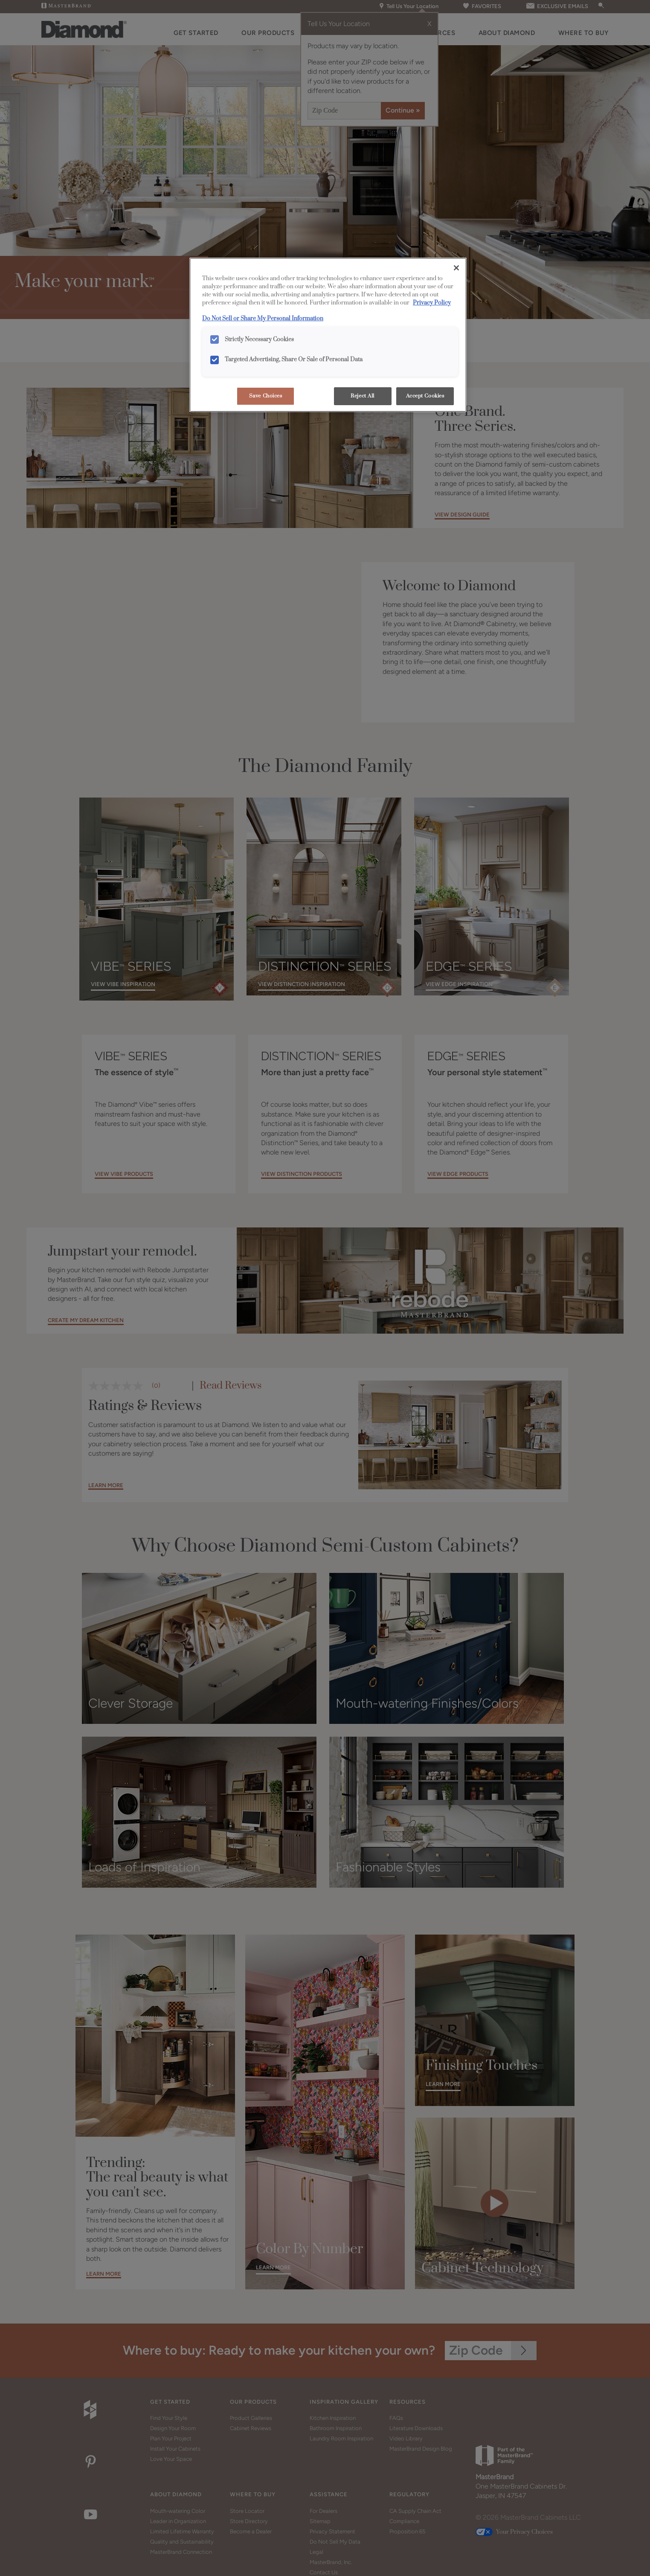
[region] (328, 335)
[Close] (456, 267)
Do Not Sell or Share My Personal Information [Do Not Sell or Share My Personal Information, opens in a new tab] (262, 318)
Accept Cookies (425, 396)
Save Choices (265, 396)
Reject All (362, 396)
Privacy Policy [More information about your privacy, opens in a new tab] (432, 303)
